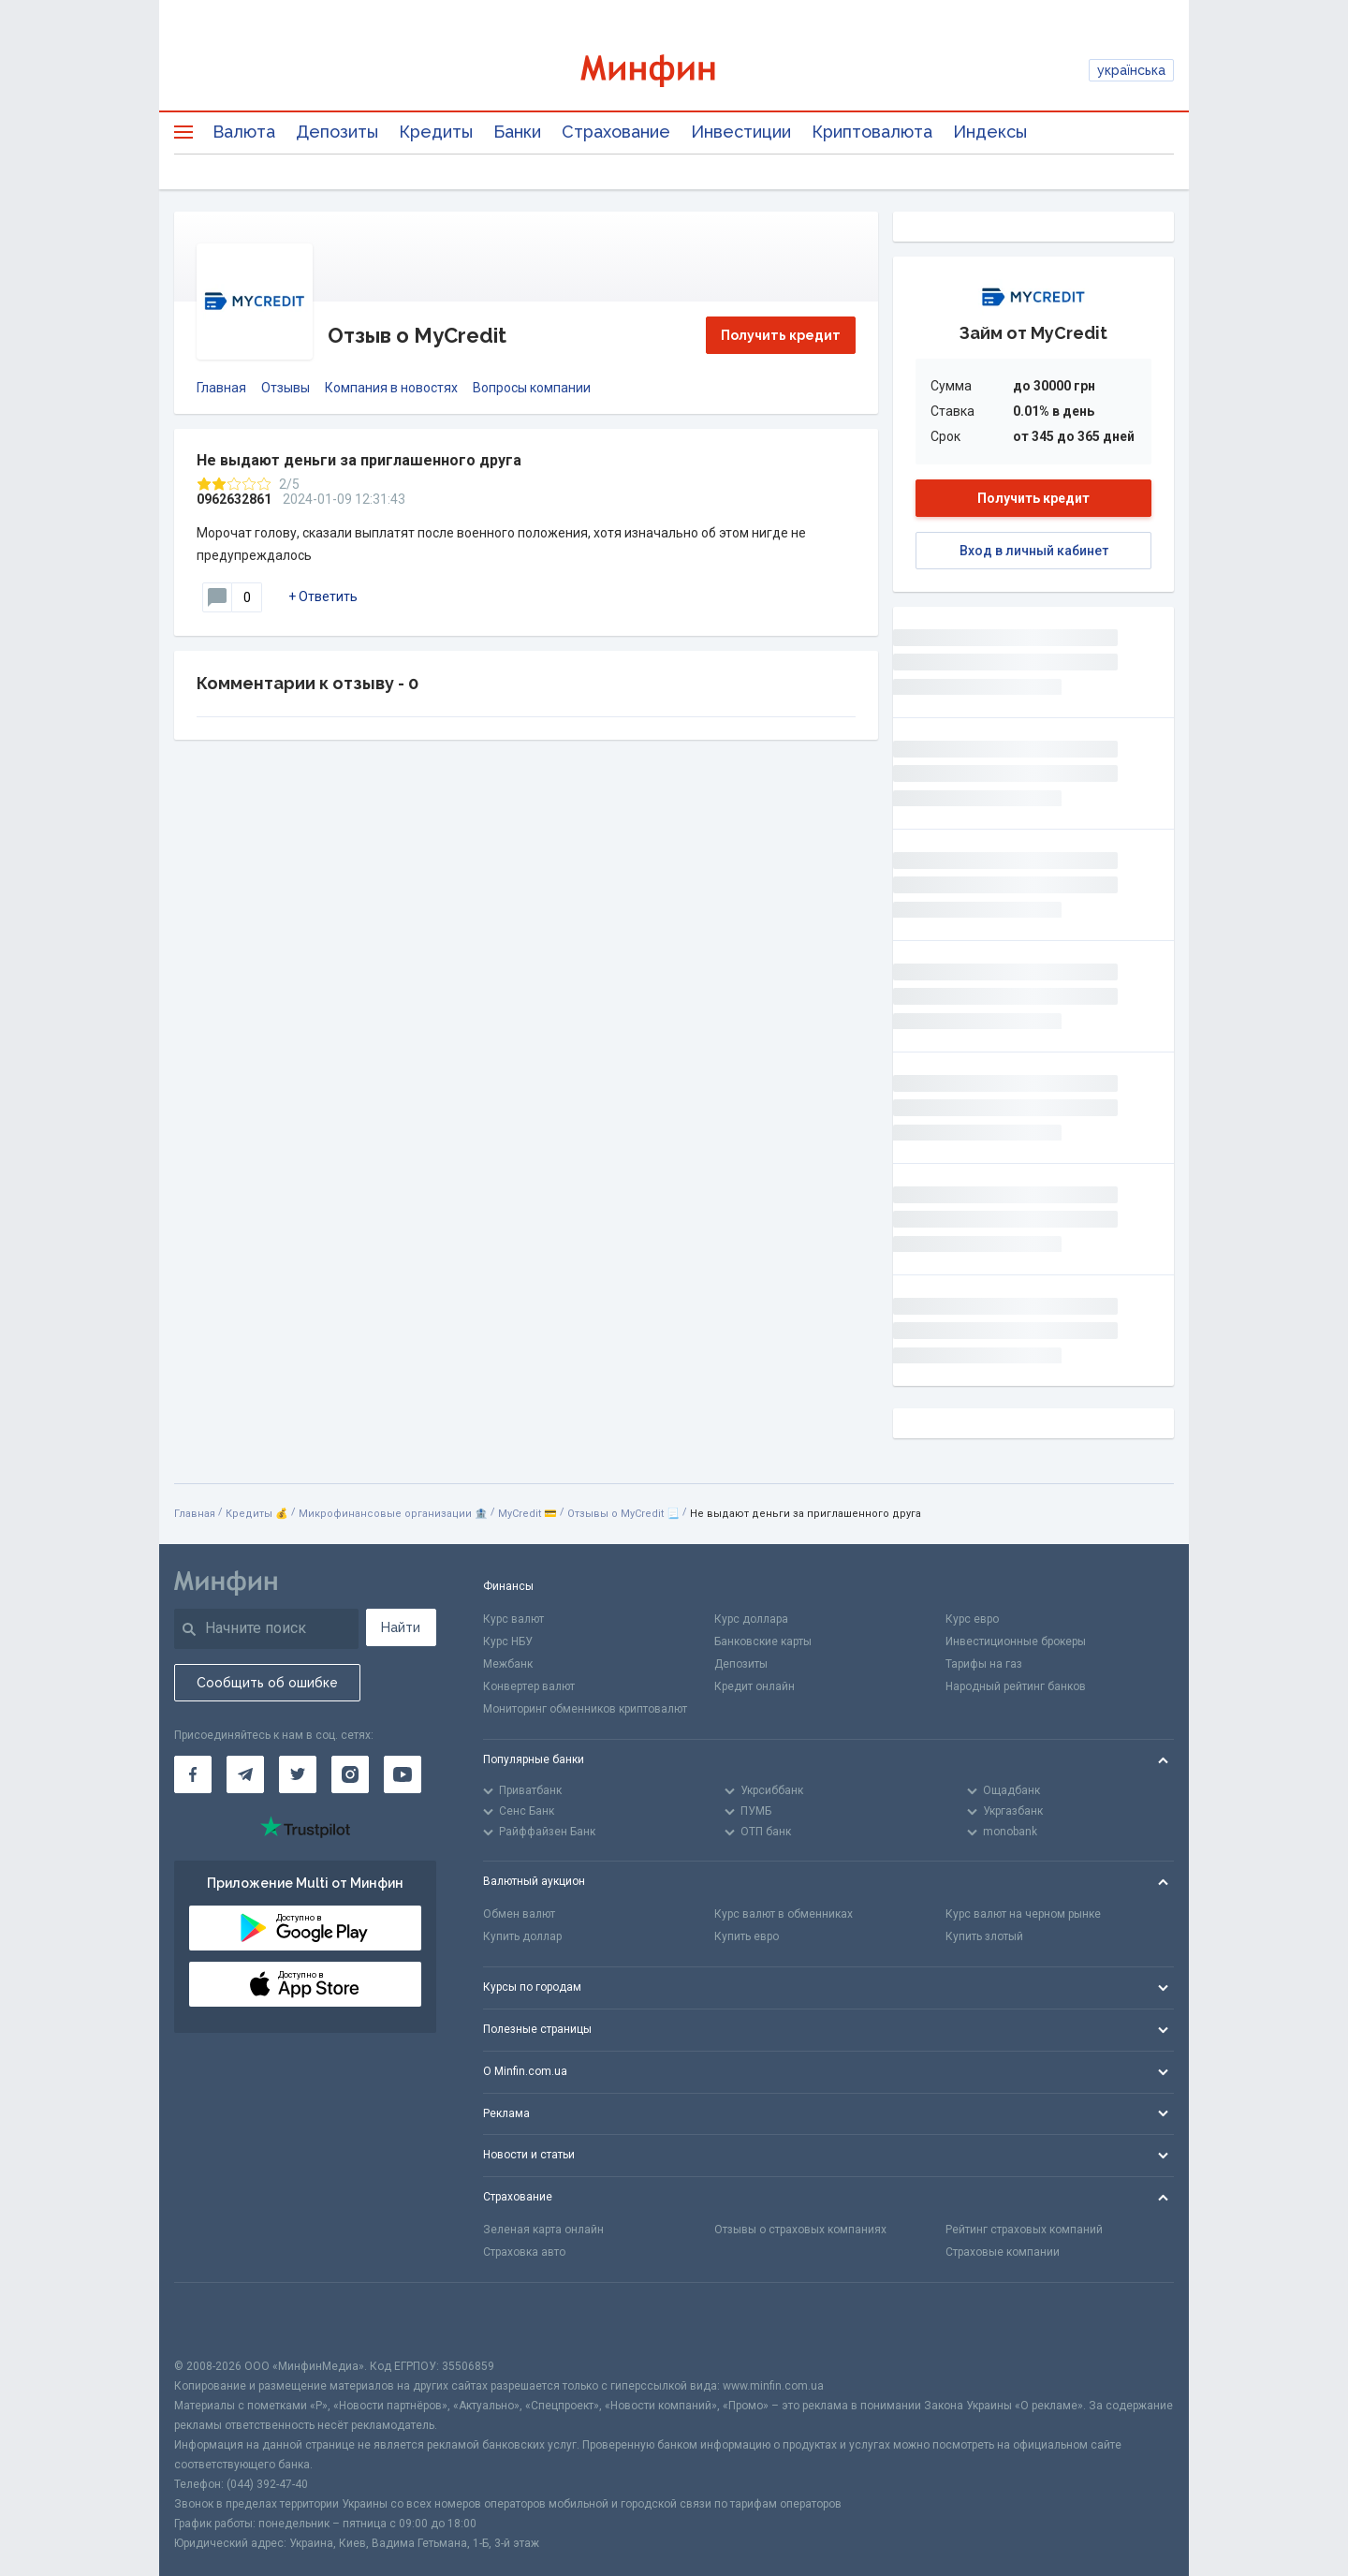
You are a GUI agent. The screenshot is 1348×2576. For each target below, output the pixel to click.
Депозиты (337, 131)
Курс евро (972, 1619)
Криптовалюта (872, 131)
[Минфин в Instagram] (350, 1774)
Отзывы (285, 387)
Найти (400, 1627)
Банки (517, 131)
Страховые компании (1002, 2252)
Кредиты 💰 (257, 1514)
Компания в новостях (391, 387)
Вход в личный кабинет (1034, 550)
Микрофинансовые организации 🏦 (393, 1514)
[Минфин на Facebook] (193, 1774)
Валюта (243, 131)
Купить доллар (522, 1936)
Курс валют (513, 1619)
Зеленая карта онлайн (543, 2229)
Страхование (616, 131)
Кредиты (436, 131)
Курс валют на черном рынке (1023, 1914)
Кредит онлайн (754, 1686)
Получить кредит (781, 335)
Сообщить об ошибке (267, 1682)
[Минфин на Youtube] (402, 1774)
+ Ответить (323, 596)
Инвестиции (741, 131)
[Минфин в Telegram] (245, 1774)
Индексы (990, 131)
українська (1131, 70)
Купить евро (746, 1936)
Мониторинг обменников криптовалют (585, 1708)
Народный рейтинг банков (1015, 1686)
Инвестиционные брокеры (1015, 1641)
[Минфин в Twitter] (297, 1774)
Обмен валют (519, 1914)
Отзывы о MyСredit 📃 (623, 1514)
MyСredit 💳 (527, 1514)
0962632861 (234, 499)
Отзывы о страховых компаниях (800, 2229)
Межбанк (508, 1664)
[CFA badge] (215, 2319)
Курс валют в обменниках (783, 1914)
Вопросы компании (532, 387)
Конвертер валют (529, 1686)
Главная (221, 387)
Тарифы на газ (983, 1664)
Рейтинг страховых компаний (1024, 2229)
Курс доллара (751, 1619)
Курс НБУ (508, 1641)
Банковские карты (763, 1641)
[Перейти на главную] (674, 70)
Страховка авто (524, 2252)
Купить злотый (984, 1936)
